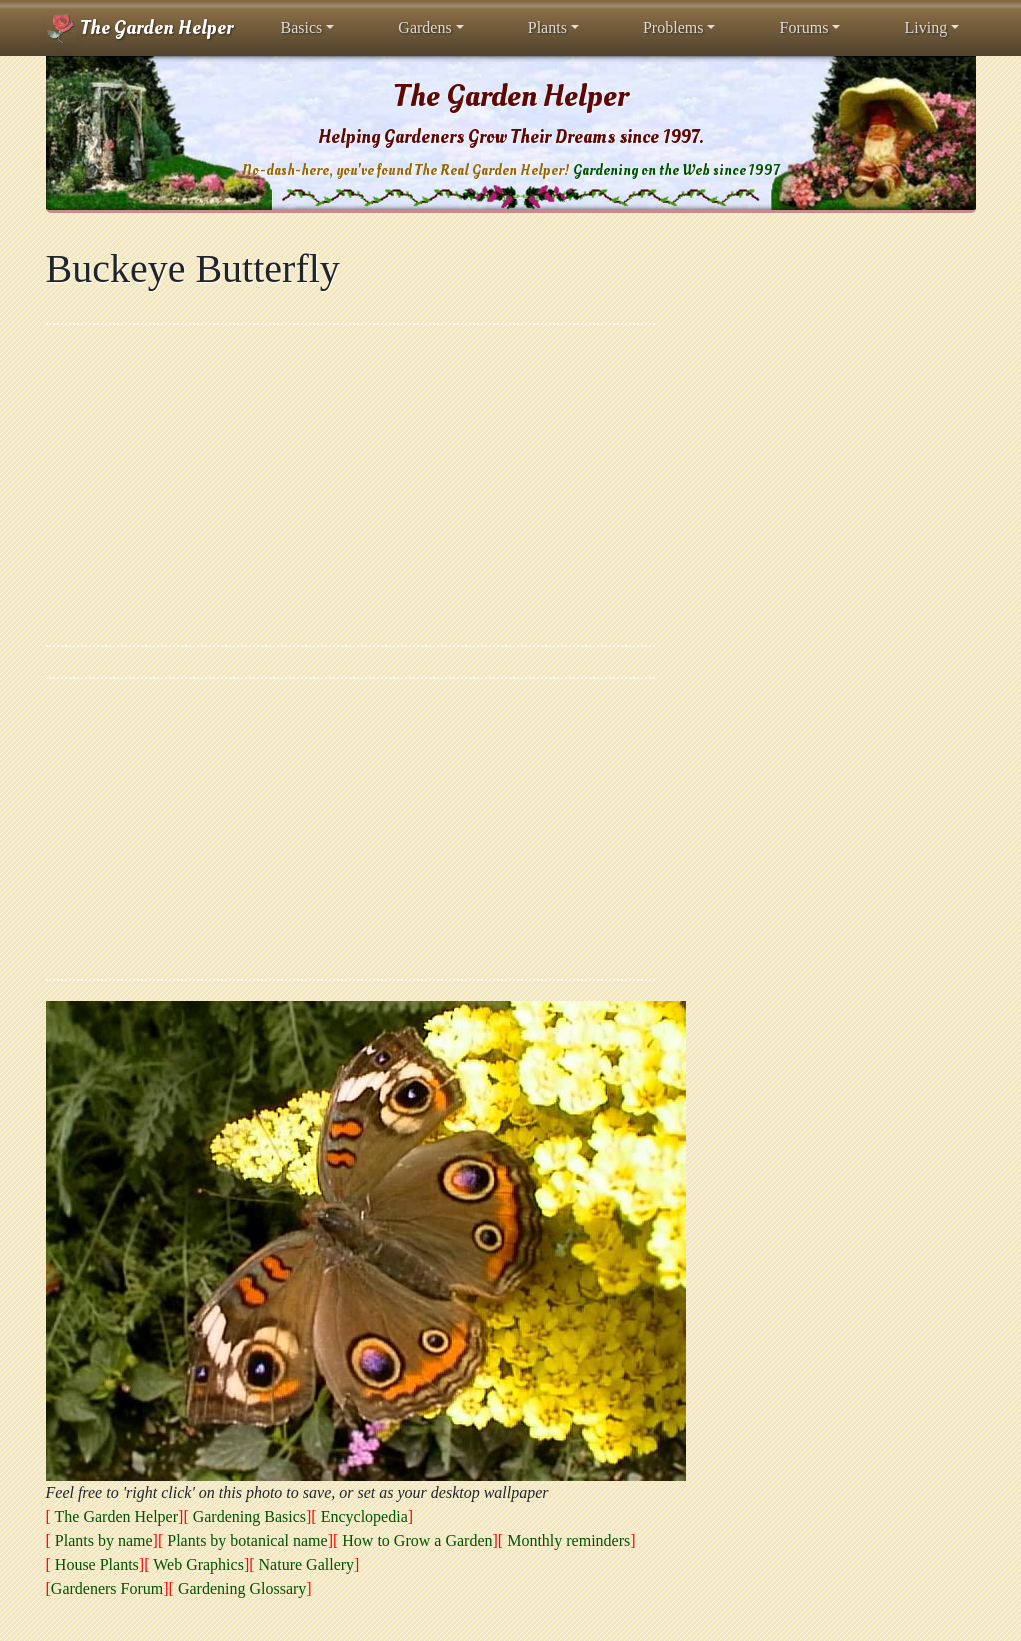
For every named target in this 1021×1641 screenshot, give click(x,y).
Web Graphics (198, 1564)
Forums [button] (803, 27)
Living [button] (925, 27)
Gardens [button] (424, 27)
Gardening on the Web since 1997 (676, 170)
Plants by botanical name (247, 1540)
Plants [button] (547, 27)
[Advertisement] (351, 485)
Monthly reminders (568, 1540)
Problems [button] (673, 27)
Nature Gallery (307, 1564)
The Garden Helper (139, 28)
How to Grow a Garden (417, 1540)
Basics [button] (302, 27)
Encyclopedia (364, 1516)
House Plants (97, 1564)
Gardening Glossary (242, 1588)
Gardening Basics (249, 1516)
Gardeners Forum (107, 1588)
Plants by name (104, 1540)
